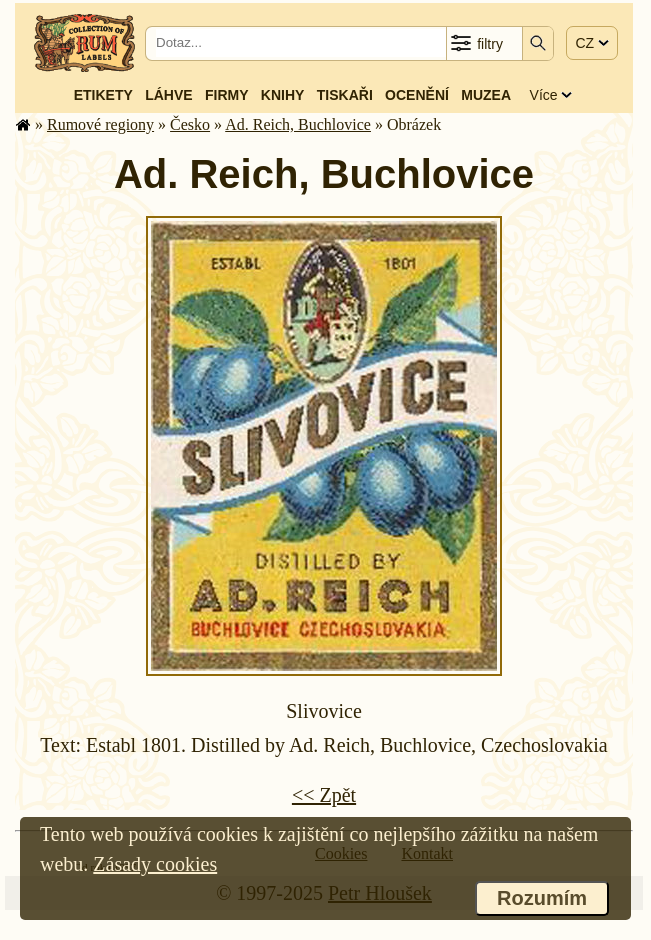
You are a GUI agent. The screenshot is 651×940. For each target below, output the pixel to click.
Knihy (283, 95)
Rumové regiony (100, 124)
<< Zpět (324, 795)
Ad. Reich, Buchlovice (298, 124)
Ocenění (417, 95)
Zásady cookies (155, 864)
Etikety (103, 95)
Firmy (227, 95)
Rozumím (542, 898)
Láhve (168, 95)
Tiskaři (345, 95)
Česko (190, 124)
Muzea (486, 95)
